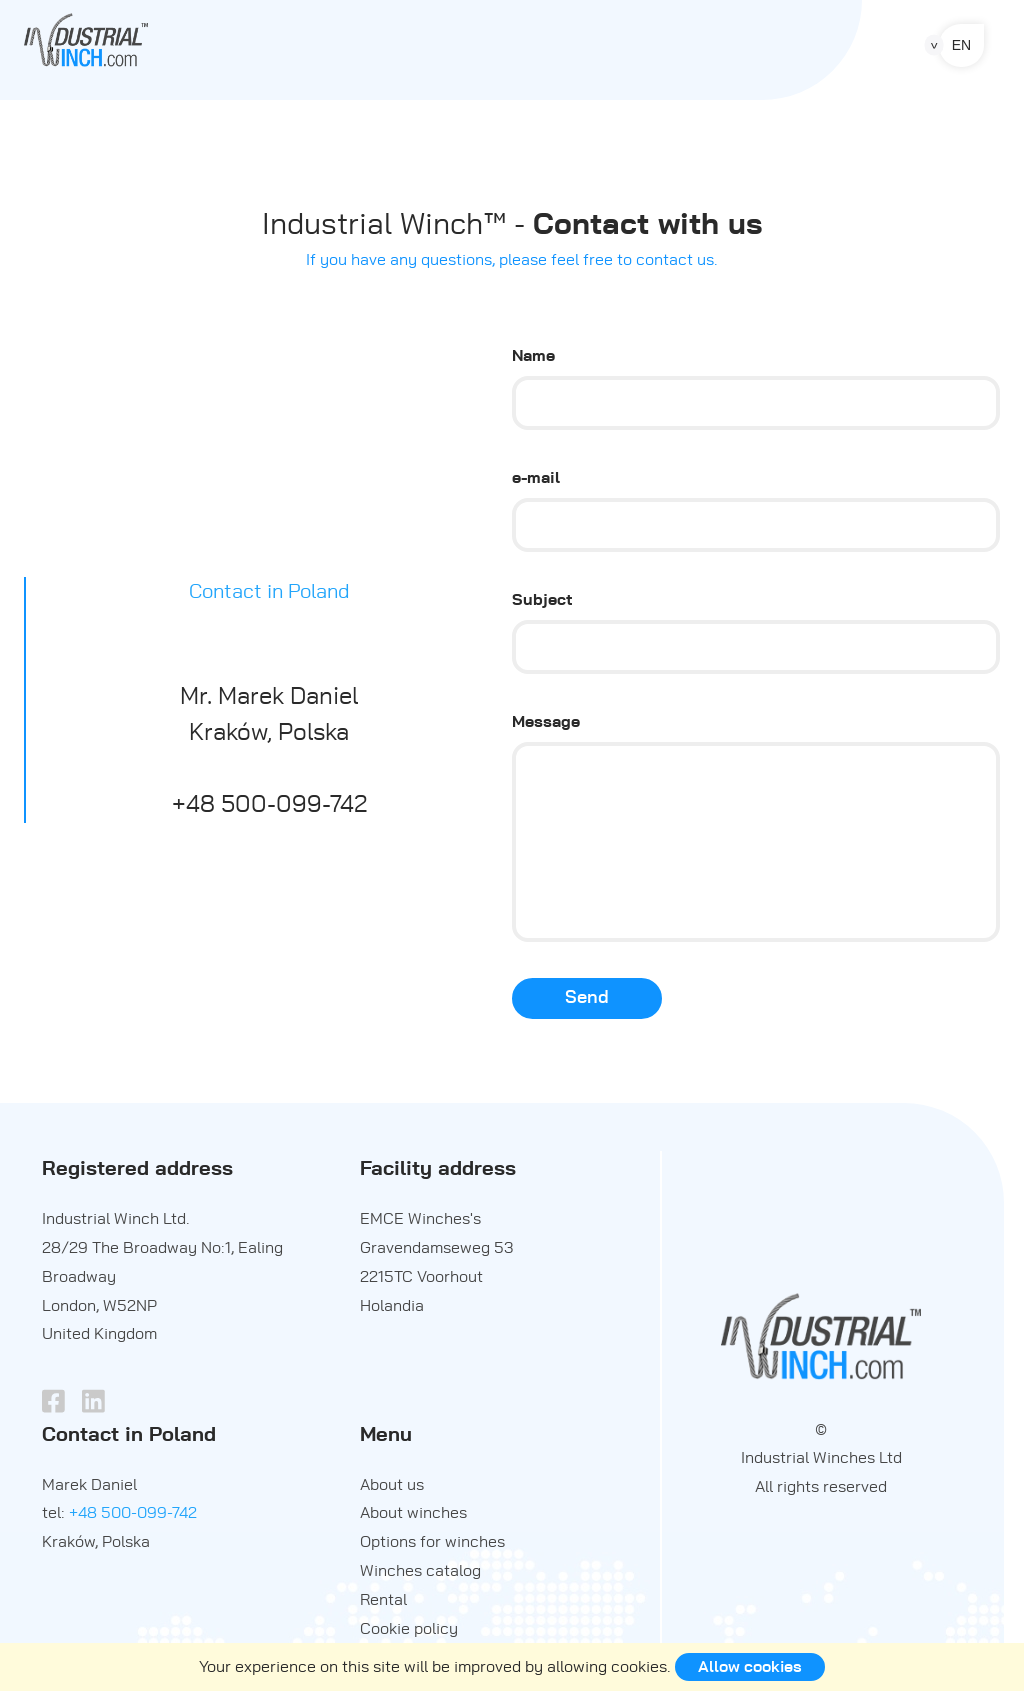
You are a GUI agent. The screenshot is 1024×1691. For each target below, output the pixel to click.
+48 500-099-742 (133, 1513)
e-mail (536, 478)
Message (546, 722)
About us (392, 1485)
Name (533, 356)
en (961, 45)
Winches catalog (420, 1571)
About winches (413, 1513)
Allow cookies (750, 1667)
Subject (542, 600)
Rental (383, 1600)
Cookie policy (409, 1629)
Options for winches (432, 1542)
